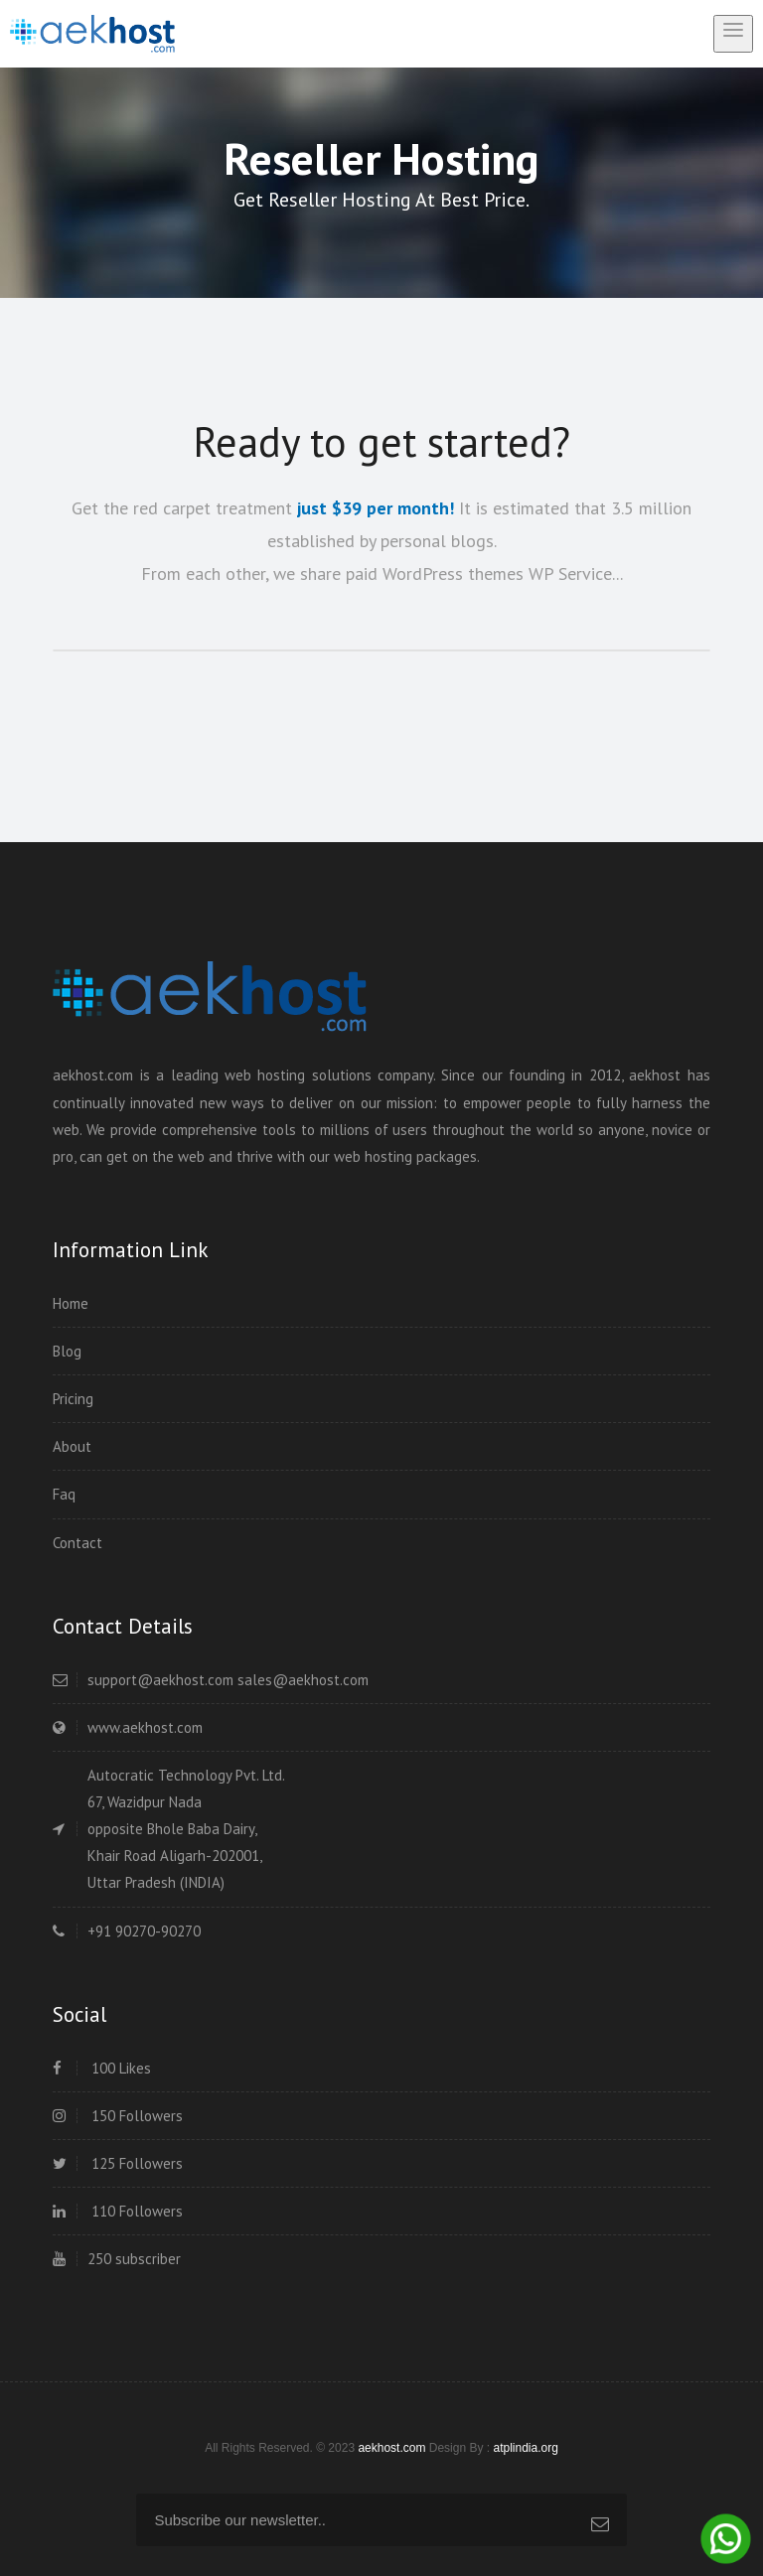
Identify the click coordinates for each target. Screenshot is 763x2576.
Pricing (73, 1398)
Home (70, 1303)
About (72, 1446)
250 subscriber (117, 2258)
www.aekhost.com (128, 1727)
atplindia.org (525, 2448)
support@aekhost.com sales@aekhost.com (211, 1679)
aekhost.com (391, 2448)
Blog (67, 1351)
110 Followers (118, 2211)
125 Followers (118, 2163)
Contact (77, 1542)
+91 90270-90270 (127, 1931)
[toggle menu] (733, 34)
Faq (64, 1494)
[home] (92, 33)
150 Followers (118, 2115)
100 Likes (102, 2068)
